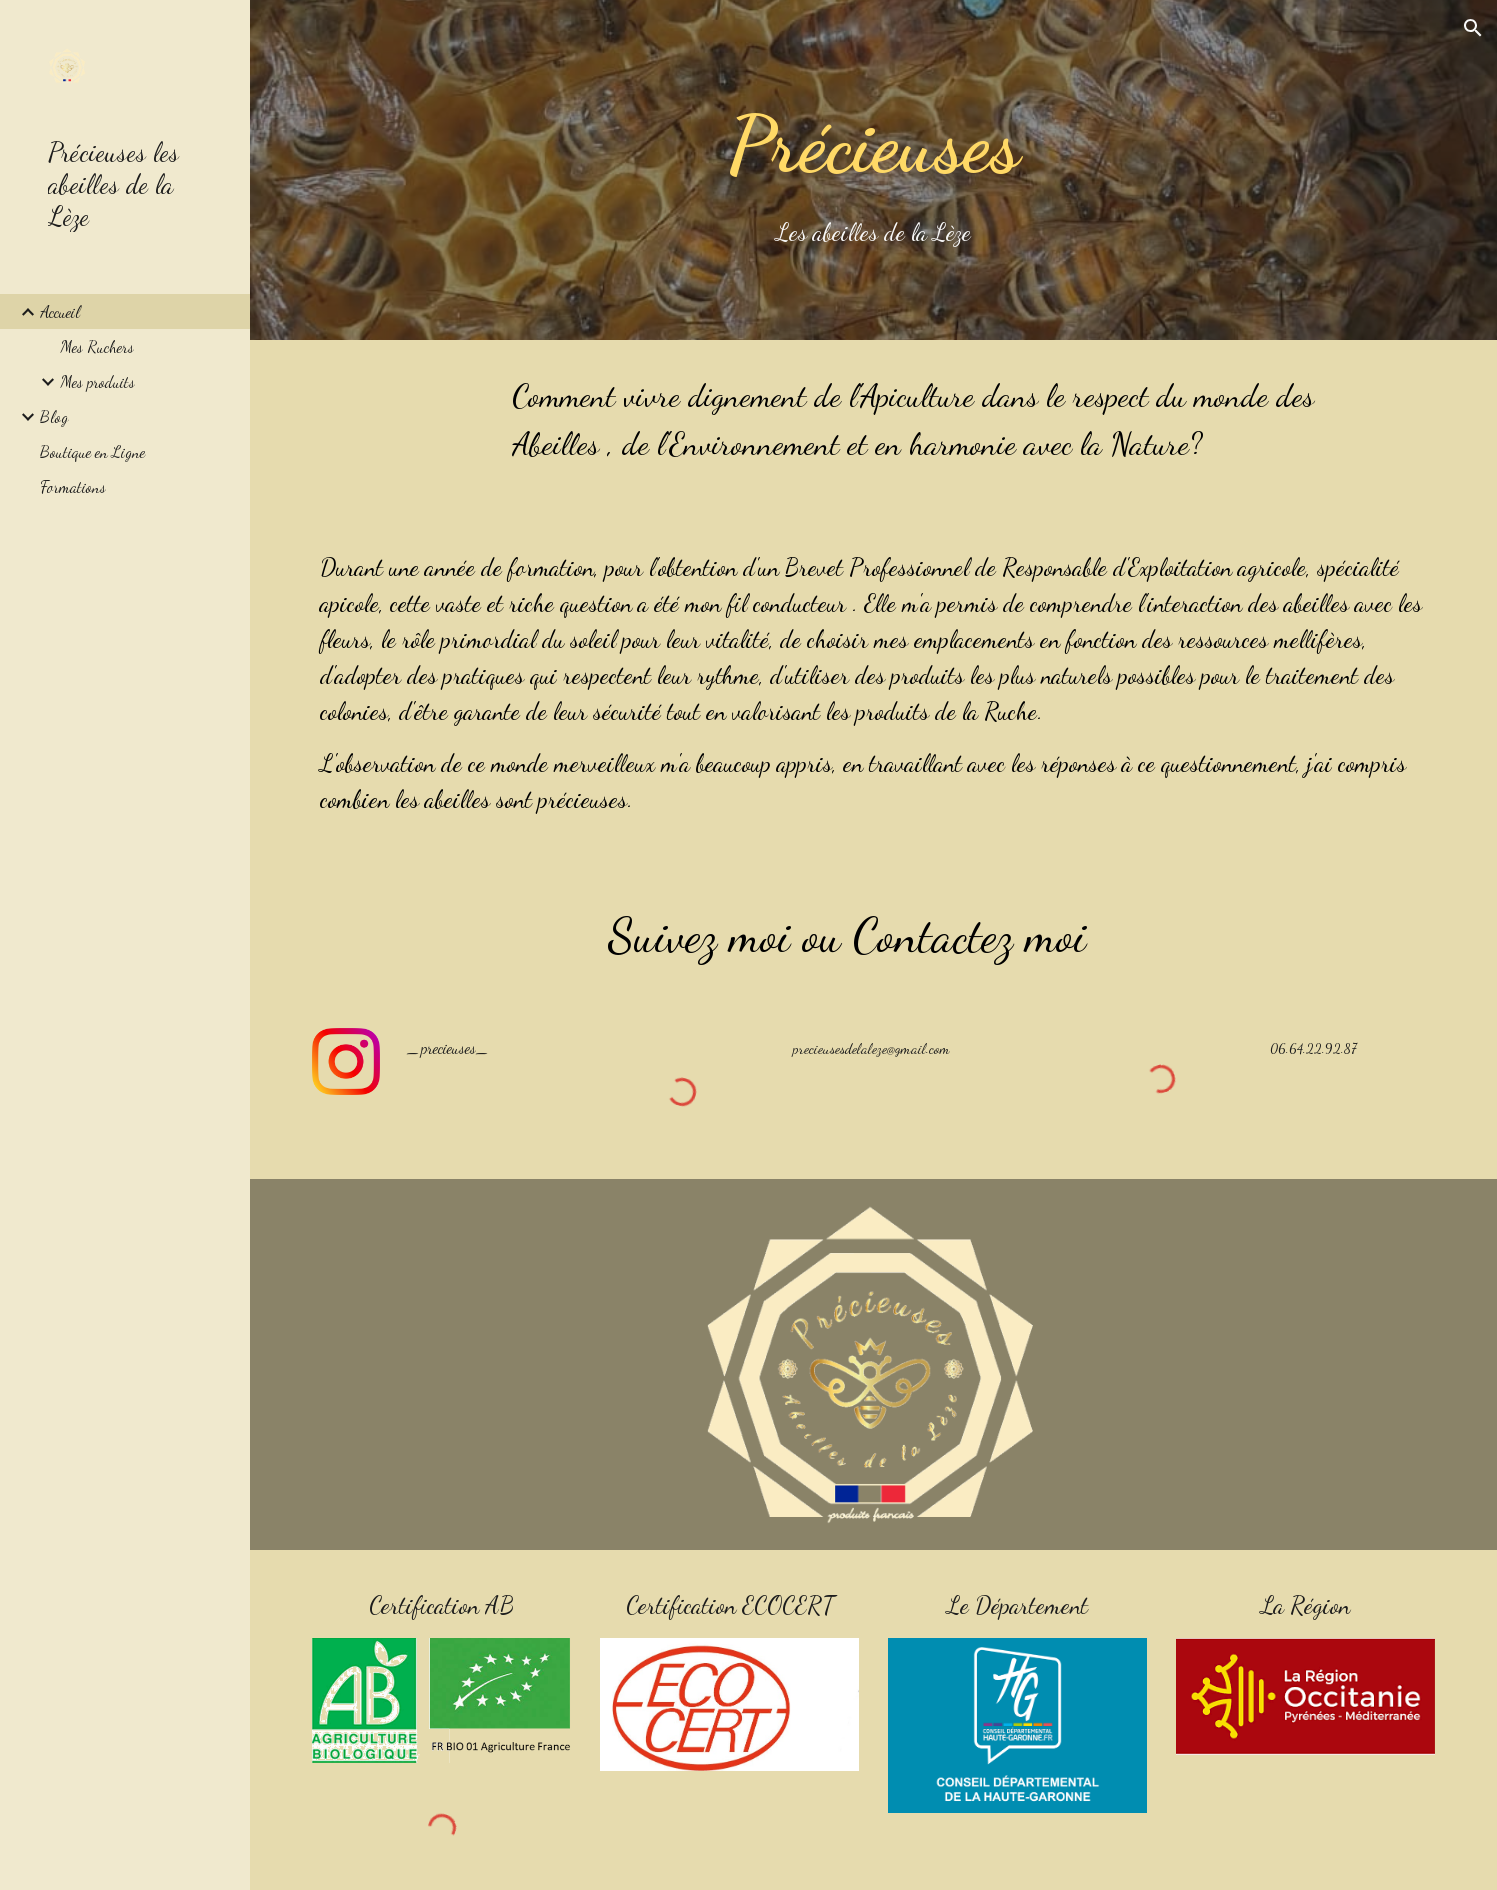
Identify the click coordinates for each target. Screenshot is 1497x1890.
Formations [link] (73, 486)
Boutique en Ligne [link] (92, 451)
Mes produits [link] (97, 381)
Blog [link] (54, 416)
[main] (873, 170)
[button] (1473, 28)
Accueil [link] (60, 311)
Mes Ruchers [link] (97, 346)
